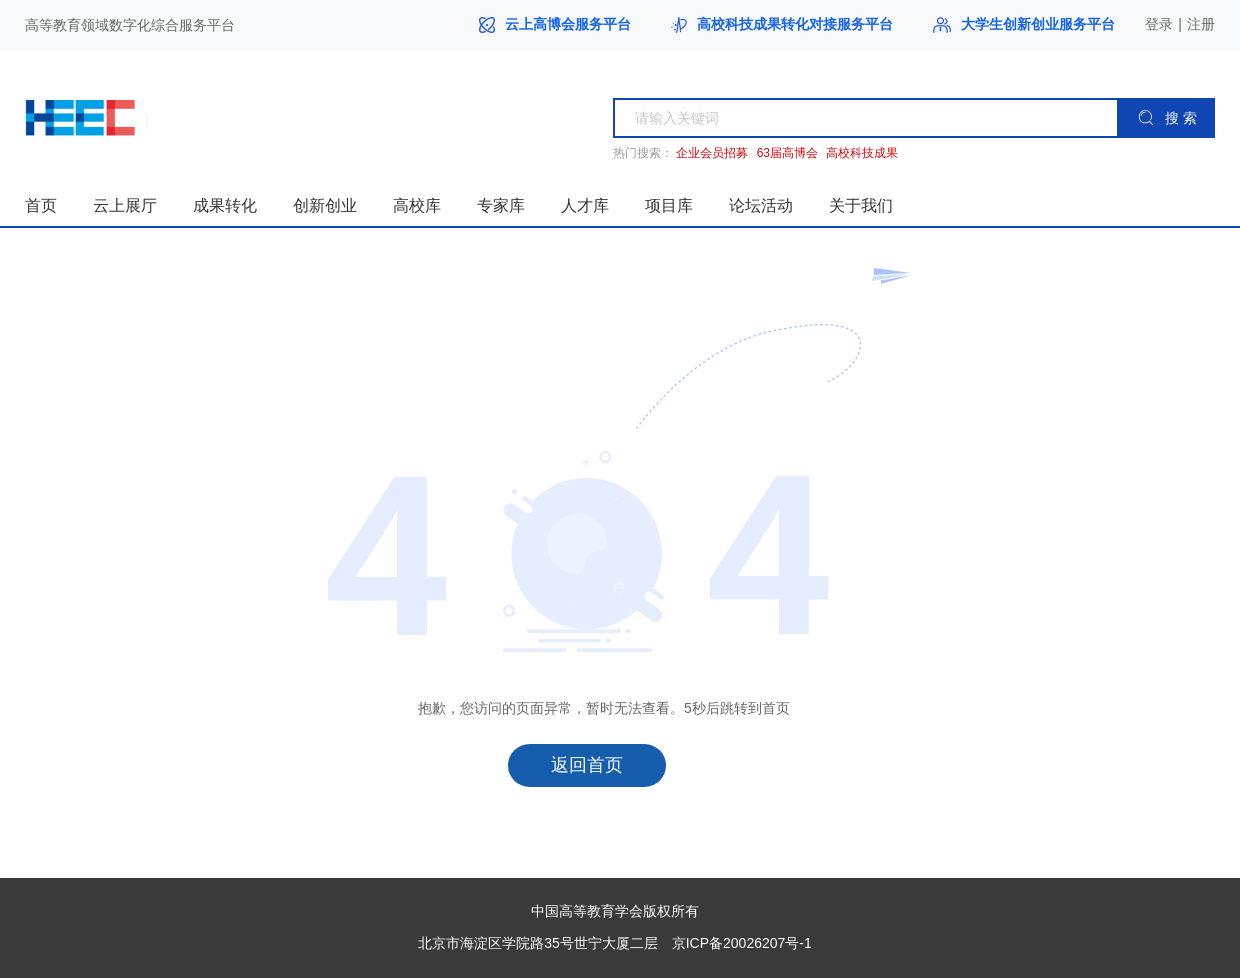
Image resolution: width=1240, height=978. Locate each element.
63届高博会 (787, 153)
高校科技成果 (862, 153)
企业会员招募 (712, 153)
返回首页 (587, 765)
